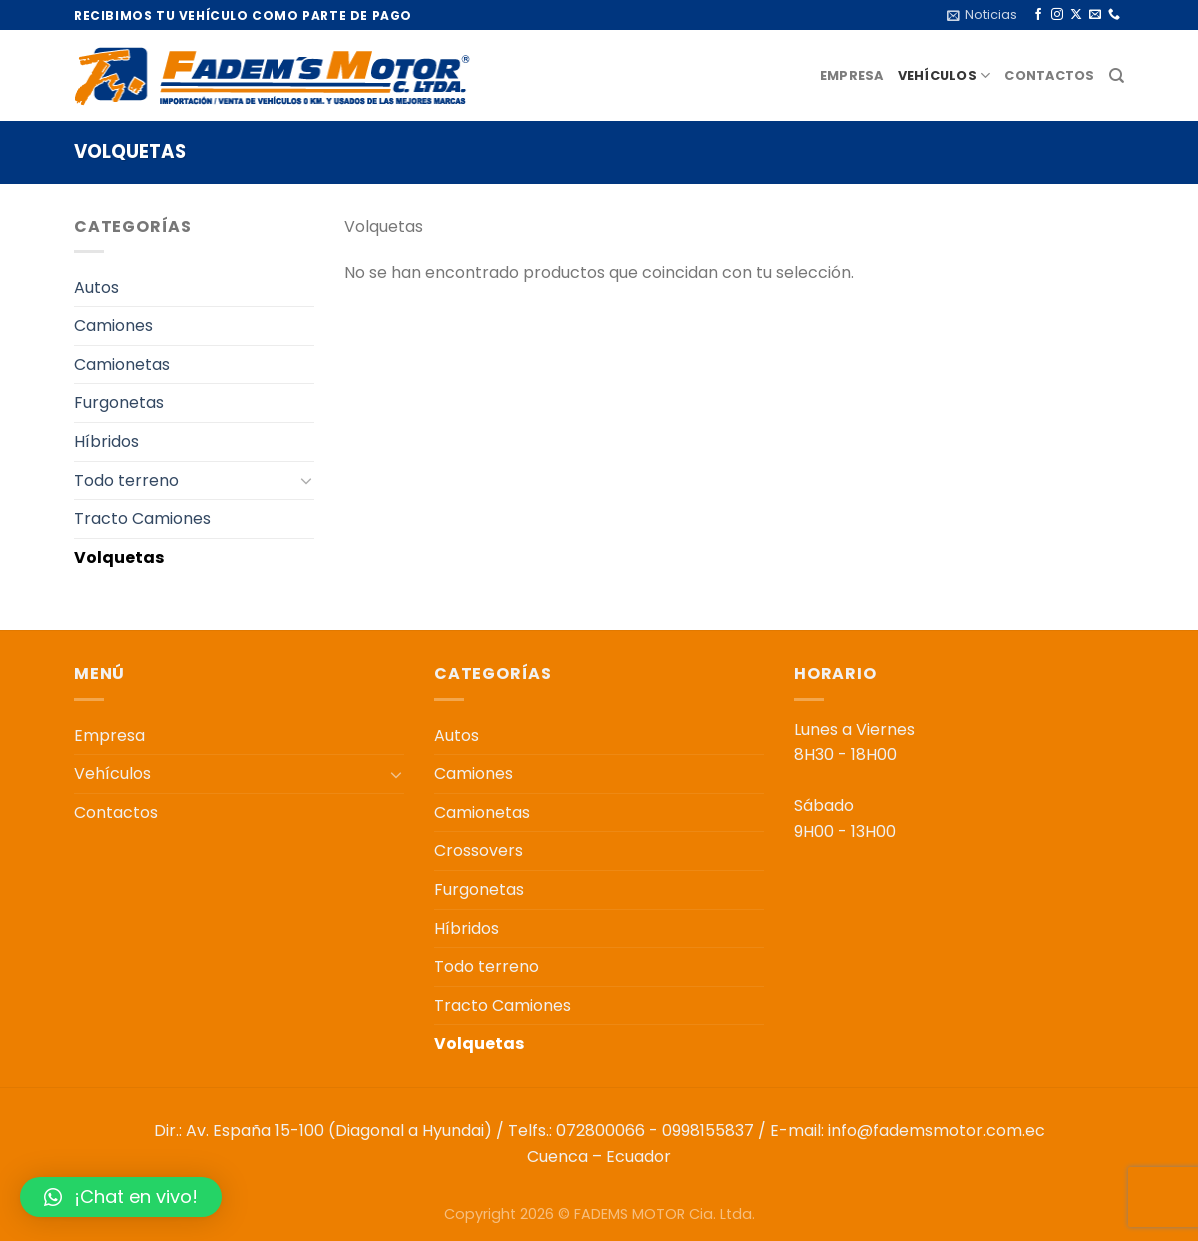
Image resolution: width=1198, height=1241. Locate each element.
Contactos (1049, 75)
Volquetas (119, 557)
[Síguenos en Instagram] (1057, 15)
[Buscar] (1116, 76)
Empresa (852, 75)
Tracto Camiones (142, 518)
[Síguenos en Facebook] (1038, 15)
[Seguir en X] (1076, 15)
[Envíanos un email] (1095, 15)
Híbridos (106, 441)
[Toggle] (306, 480)
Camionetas (122, 364)
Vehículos (944, 75)
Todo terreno (126, 480)
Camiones (113, 325)
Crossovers (478, 850)
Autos (96, 287)
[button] (121, 1197)
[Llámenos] (1114, 15)
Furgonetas (119, 402)
